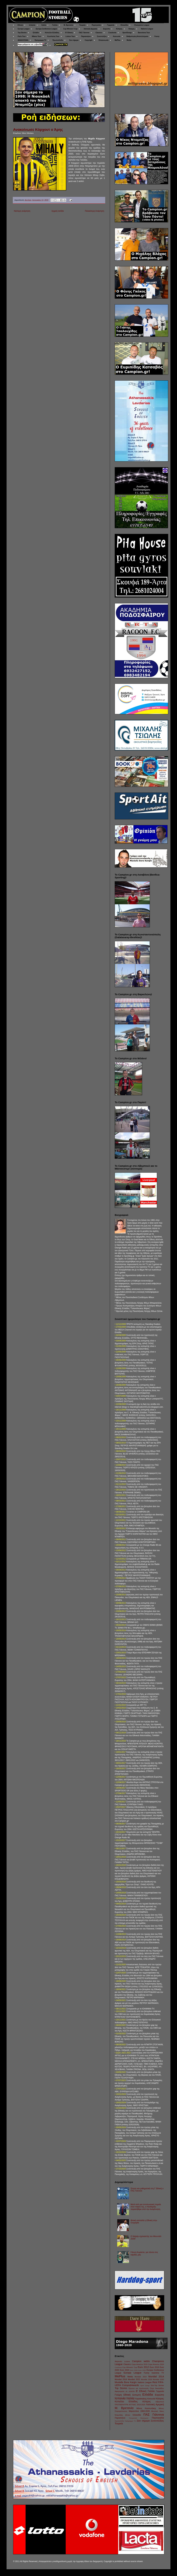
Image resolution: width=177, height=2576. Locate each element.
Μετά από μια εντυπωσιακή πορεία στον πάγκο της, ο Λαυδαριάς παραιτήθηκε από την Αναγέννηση (146, 2206)
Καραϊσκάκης (141, 2399)
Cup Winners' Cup (129, 2367)
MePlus (117, 40)
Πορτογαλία (158, 2417)
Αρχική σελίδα (57, 211)
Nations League (147, 29)
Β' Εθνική (69, 33)
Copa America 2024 (156, 2364)
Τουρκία (119, 2423)
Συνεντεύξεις (102, 36)
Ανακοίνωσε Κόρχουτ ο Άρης (38, 130)
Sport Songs (145, 2385)
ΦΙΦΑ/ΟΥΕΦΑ (23, 40)
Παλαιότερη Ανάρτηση (94, 211)
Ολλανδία (137, 2415)
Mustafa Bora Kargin (126, 2382)
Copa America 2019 (139, 2364)
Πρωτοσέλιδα (57, 40)
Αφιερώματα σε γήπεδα (125, 2391)
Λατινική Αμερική (155, 2404)
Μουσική (154, 2411)
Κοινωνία (151, 2399)
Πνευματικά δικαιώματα (138, 2418)
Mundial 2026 (146, 2379)
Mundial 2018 (121, 2379)
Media (129, 40)
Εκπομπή (136, 2395)
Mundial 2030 (158, 2379)
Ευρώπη (106, 29)
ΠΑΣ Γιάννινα (153, 2414)
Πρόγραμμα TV (130, 2421)
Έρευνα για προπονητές (138, 2388)
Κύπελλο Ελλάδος (126, 2401)
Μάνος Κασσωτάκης (146, 2408)
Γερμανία (160, 2391)
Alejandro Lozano (122, 2361)
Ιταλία (131, 2398)
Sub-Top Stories (157, 2385)
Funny (146, 2373)
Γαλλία (151, 2391)
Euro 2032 (142, 2370)
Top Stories (121, 2388)
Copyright (88, 40)
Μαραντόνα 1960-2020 (139, 2411)
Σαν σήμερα (143, 2420)
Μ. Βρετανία (124, 2408)
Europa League (132, 2372)
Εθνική (127, 2394)
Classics (127, 2364)
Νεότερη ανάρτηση (22, 211)
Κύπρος (119, 29)
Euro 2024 (124, 2370)
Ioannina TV (158, 2373)
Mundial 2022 (134, 2379)
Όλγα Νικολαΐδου (157, 2388)
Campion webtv (141, 2361)
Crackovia (118, 2367)
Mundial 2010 (141, 2377)
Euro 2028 (134, 2370)
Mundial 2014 (156, 2376)
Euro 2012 (143, 2367)
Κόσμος (132, 29)
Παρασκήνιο (120, 2418)
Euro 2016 (154, 2367)
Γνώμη (118, 2394)
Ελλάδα (36, 33)
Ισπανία (32, 25)
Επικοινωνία (103, 40)
